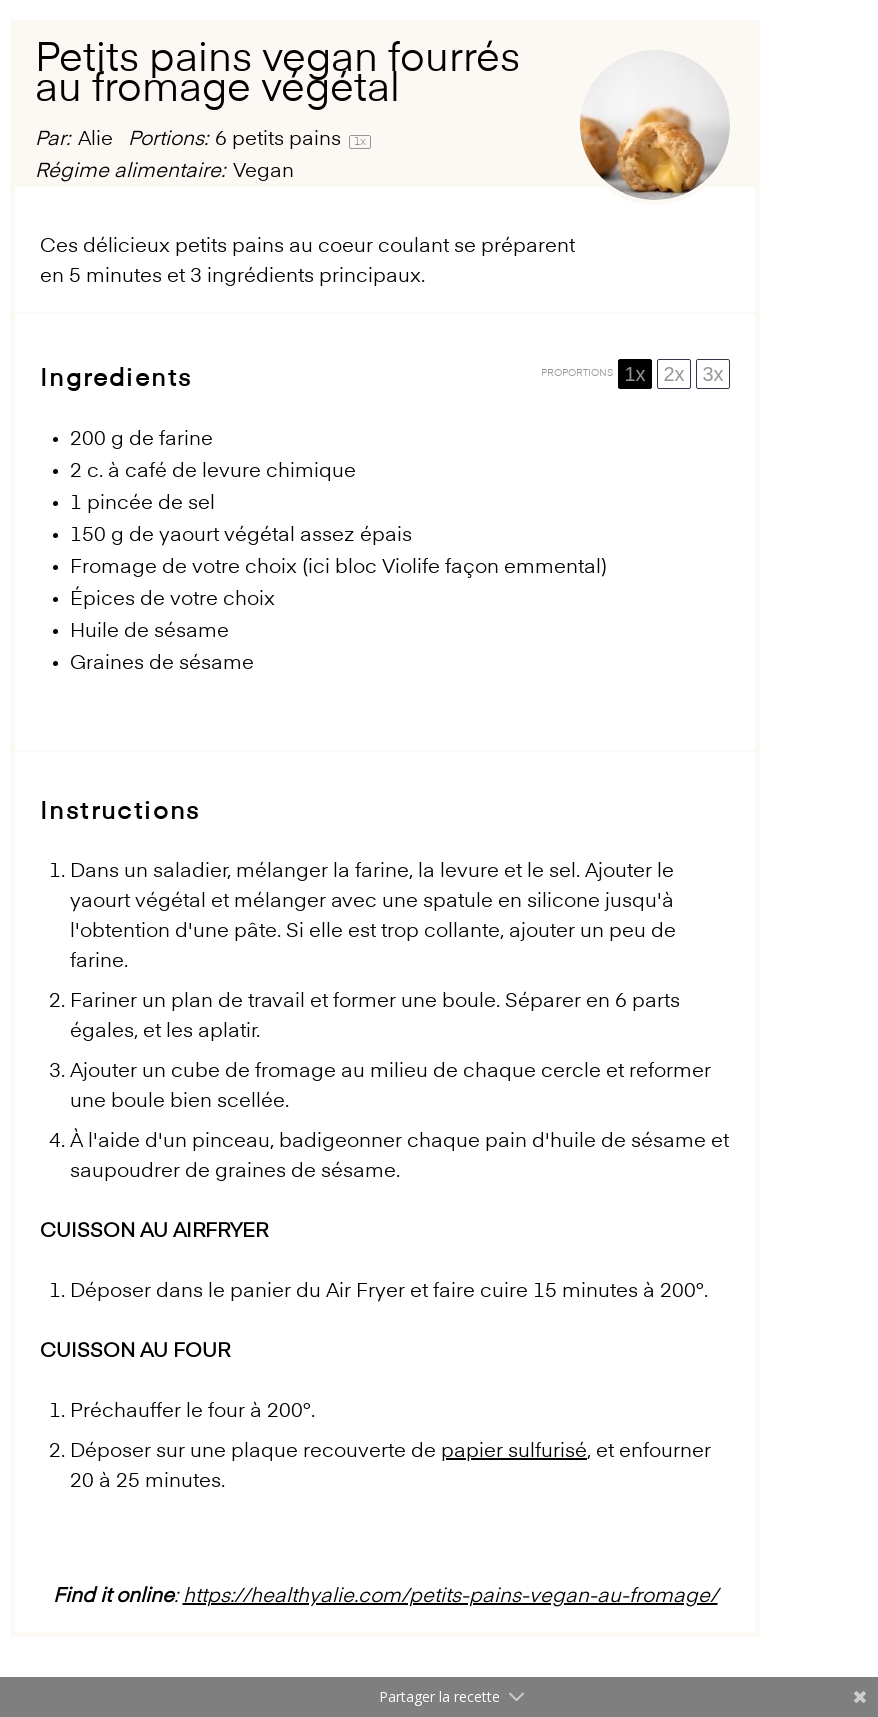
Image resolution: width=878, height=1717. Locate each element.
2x (673, 374)
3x (712, 374)
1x (634, 374)
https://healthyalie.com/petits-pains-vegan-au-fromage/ (450, 1597)
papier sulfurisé (514, 1452)
